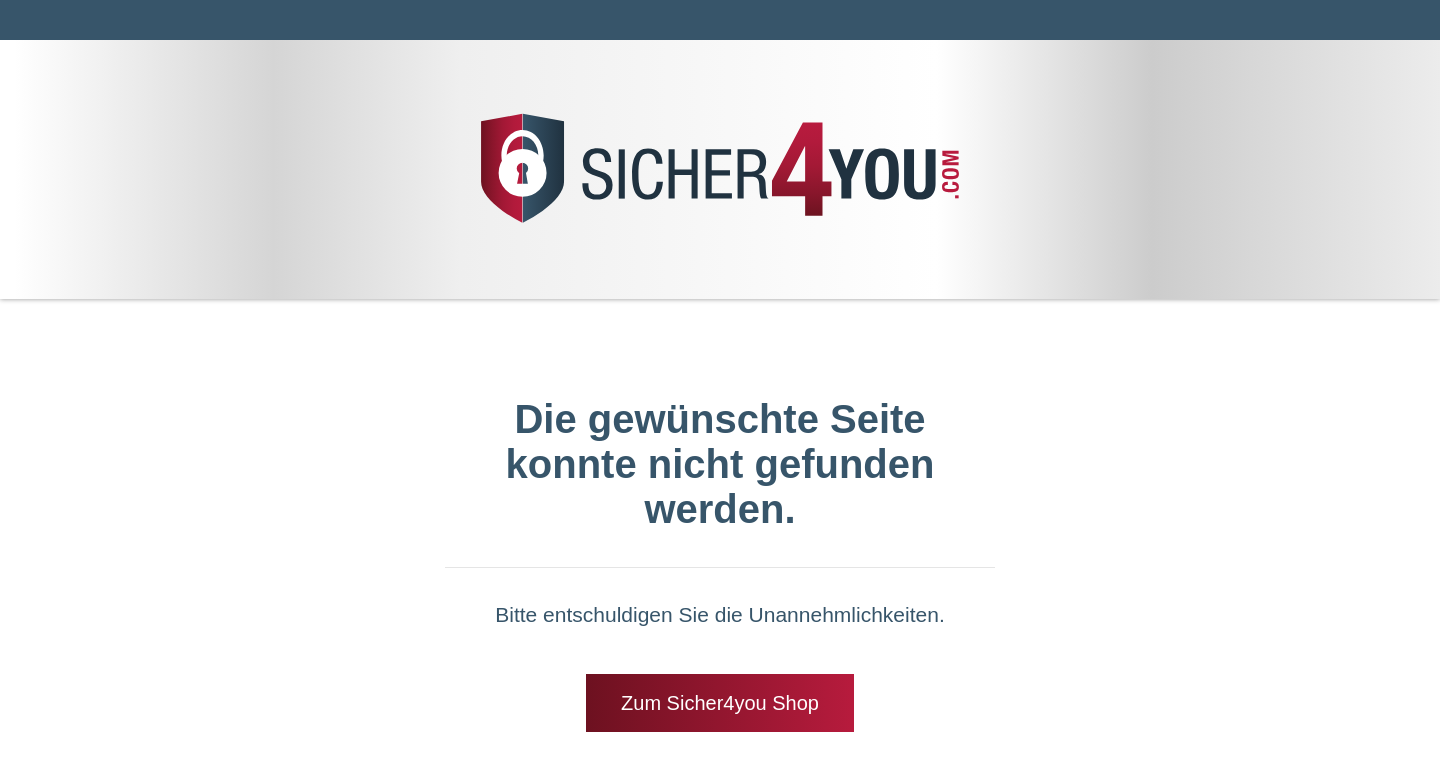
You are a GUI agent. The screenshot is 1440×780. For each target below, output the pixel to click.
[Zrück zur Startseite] (720, 222)
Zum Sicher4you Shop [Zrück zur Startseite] (720, 703)
